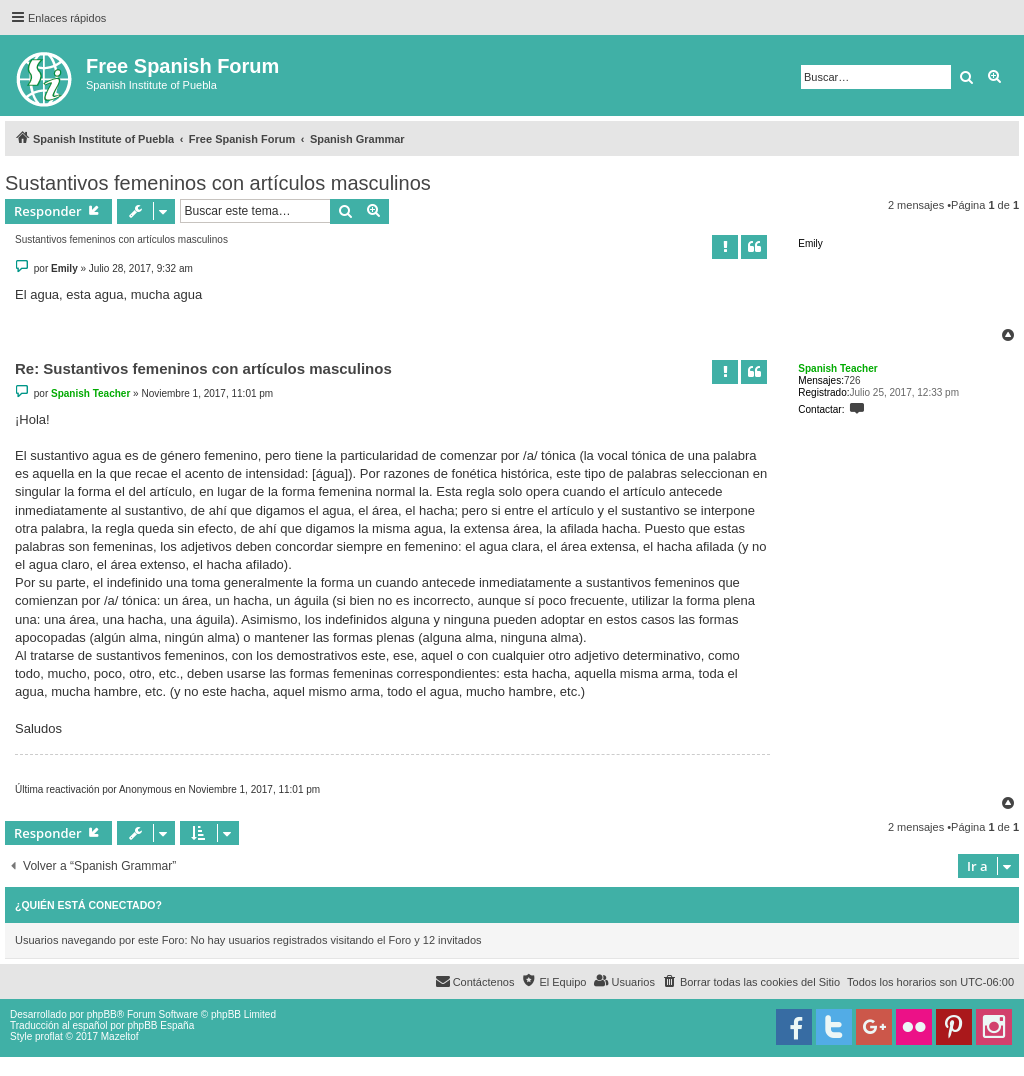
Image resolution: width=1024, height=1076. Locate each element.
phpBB (102, 1014)
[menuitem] (751, 982)
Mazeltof (120, 1036)
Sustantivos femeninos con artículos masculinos (218, 183)
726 (852, 380)
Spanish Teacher (837, 368)
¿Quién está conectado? (88, 905)
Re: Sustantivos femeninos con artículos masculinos (203, 368)
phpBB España (160, 1025)
